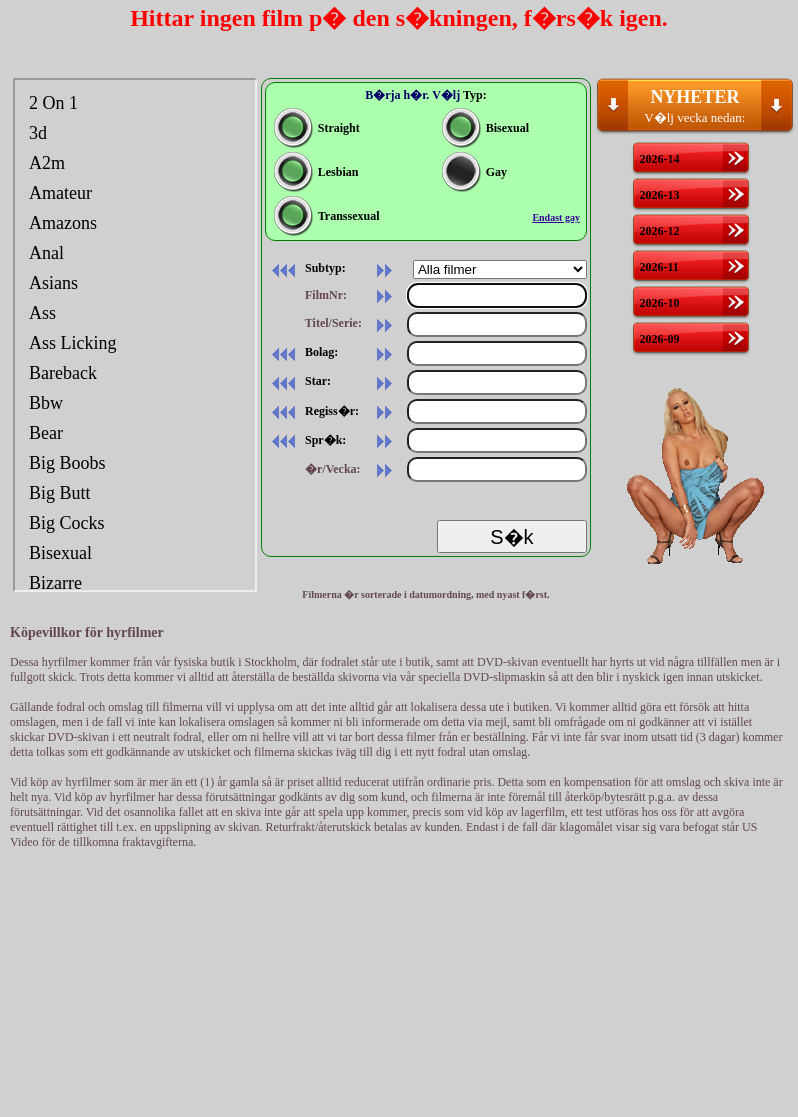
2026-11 (658, 267)
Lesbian (316, 172)
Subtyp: (305, 268)
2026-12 (659, 231)
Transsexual (327, 216)
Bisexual (485, 128)
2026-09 (659, 339)
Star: (298, 381)
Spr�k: (305, 440)
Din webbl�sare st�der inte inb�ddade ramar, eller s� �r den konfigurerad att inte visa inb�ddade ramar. (135, 335)
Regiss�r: (312, 411)
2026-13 (659, 195)
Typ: (475, 95)
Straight (317, 128)
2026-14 (659, 159)
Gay (474, 172)
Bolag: (301, 352)
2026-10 (659, 303)
